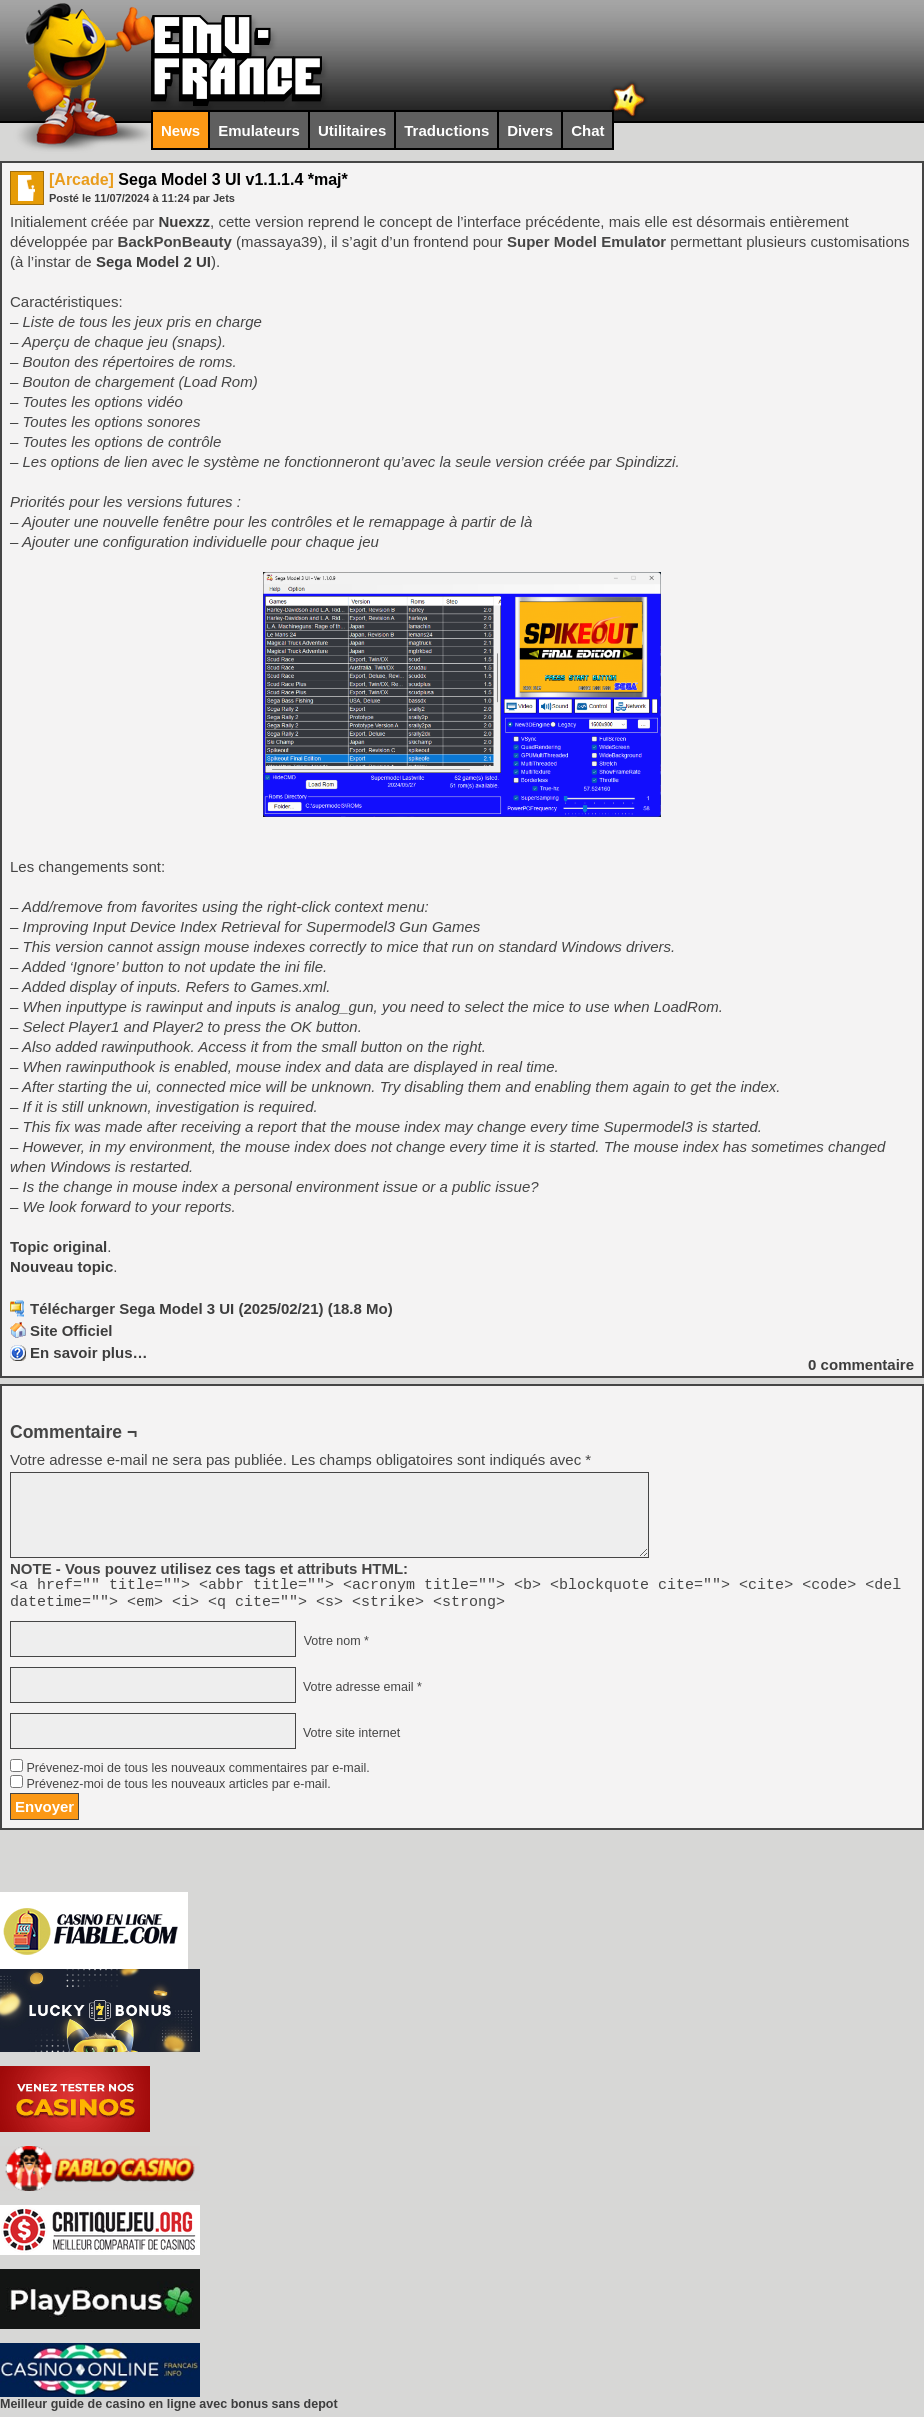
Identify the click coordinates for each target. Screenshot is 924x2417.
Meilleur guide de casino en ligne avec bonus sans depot (169, 2410)
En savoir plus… (89, 1352)
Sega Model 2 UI (153, 261)
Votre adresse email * (360, 1693)
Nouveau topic (61, 1266)
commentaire (861, 1364)
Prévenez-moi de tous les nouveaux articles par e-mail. (178, 1790)
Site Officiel (71, 1330)
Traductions (446, 130)
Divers (530, 130)
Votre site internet (349, 1739)
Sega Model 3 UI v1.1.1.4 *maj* (198, 179)
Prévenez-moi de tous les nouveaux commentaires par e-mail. (197, 1774)
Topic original (58, 1246)
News (180, 130)
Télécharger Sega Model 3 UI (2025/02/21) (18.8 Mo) (211, 1308)
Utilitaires (352, 130)
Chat (587, 130)
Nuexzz (184, 221)
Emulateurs (259, 130)
